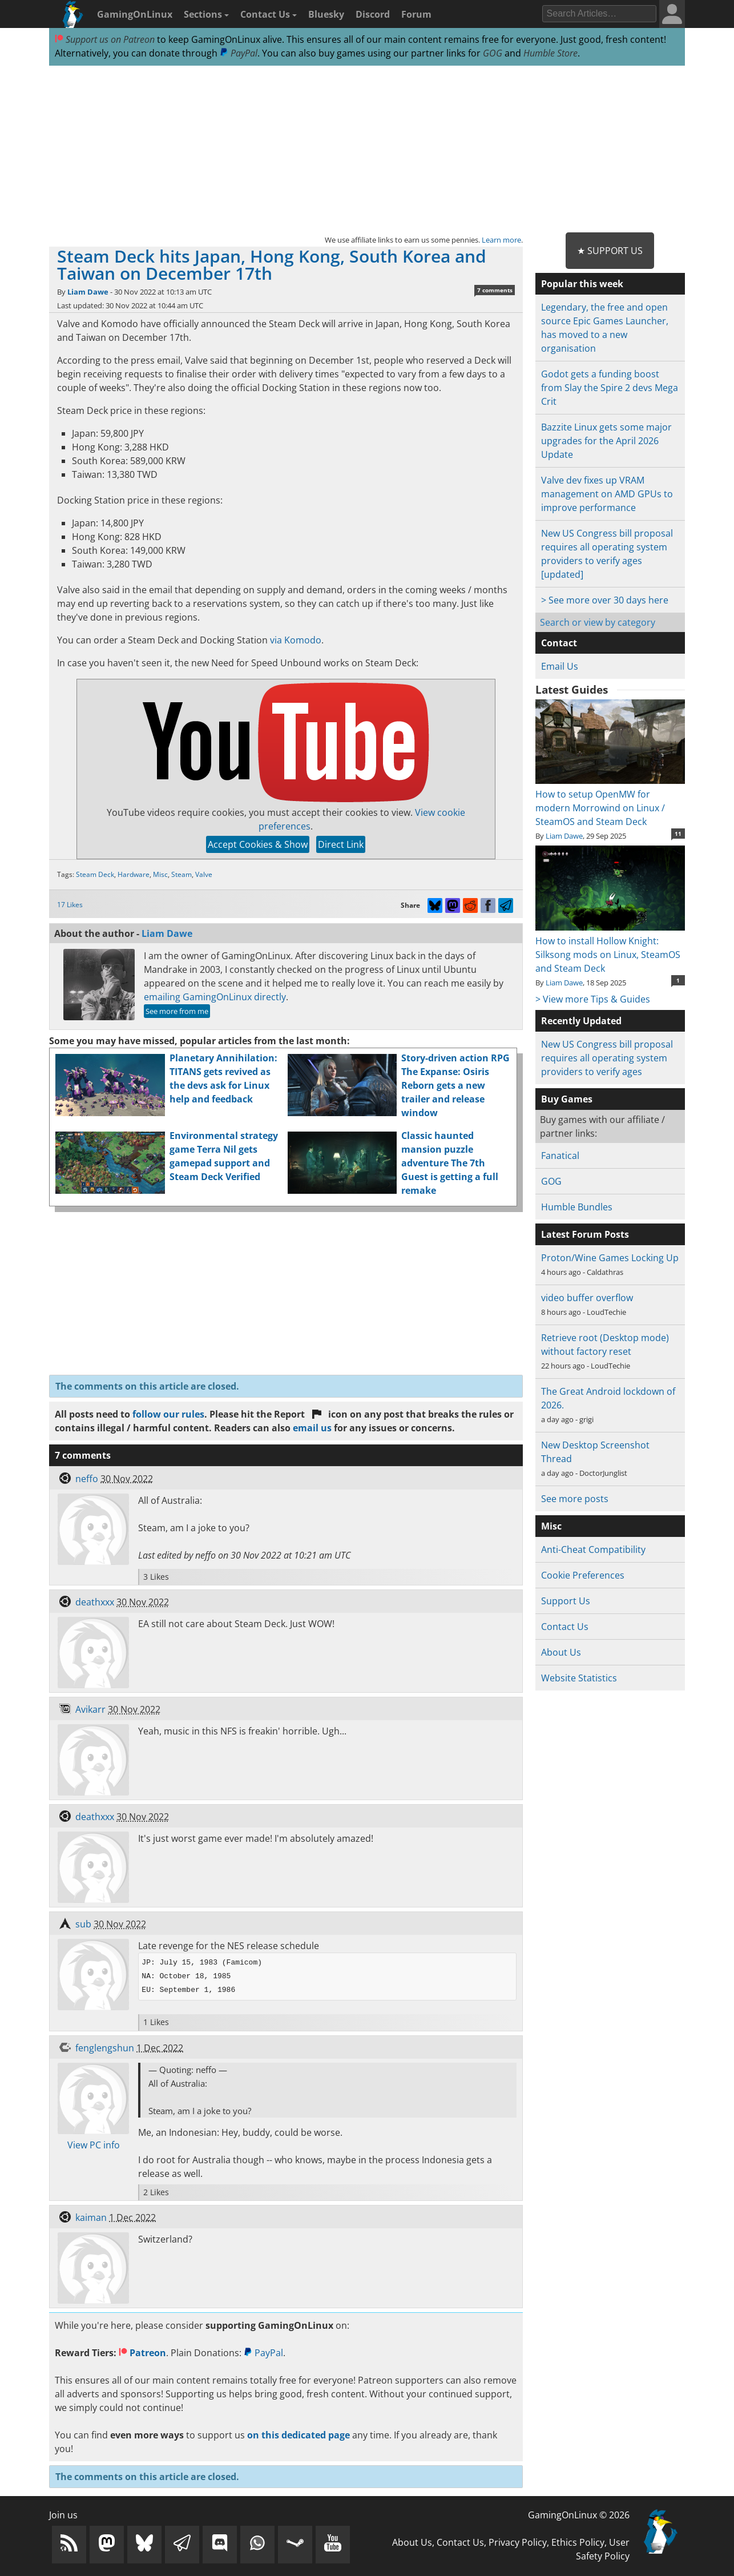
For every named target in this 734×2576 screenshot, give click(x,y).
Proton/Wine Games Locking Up (610, 1257)
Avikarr (90, 1709)
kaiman (91, 2217)
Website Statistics (579, 1678)
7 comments (495, 290)
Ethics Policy (577, 2542)
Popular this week (582, 283)
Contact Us (268, 14)
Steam (181, 874)
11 (678, 834)
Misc (160, 874)
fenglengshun (104, 2048)
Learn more (501, 240)
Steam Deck (95, 874)
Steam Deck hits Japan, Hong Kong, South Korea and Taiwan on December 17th (271, 264)
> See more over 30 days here (604, 600)
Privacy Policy (518, 2542)
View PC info (93, 2145)
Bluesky (326, 14)
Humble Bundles (576, 1207)
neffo (86, 1478)
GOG (492, 53)
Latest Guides (571, 690)
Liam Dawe (87, 292)
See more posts (574, 1498)
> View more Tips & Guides (592, 999)
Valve (203, 874)
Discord (373, 14)
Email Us (559, 666)
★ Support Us (610, 250)
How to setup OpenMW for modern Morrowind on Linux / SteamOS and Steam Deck (609, 801)
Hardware (134, 874)
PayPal (238, 53)
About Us (561, 1652)
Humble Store (550, 53)
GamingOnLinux (134, 14)
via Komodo (295, 640)
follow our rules (168, 1414)
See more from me (177, 1011)
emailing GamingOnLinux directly (215, 997)
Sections (206, 14)
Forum (416, 14)
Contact (559, 643)
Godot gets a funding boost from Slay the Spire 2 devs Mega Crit (609, 388)
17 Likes (70, 904)
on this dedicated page (298, 2435)
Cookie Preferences (582, 1575)
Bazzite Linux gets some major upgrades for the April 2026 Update (606, 441)
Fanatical (560, 1155)
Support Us (565, 1601)
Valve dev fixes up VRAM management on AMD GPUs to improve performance (607, 494)
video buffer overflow (587, 1297)
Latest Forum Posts (585, 1234)
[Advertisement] (366, 150)
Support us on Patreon (105, 39)
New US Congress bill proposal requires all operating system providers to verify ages (607, 1058)
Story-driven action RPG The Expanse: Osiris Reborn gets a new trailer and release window (455, 1085)
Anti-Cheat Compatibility (593, 1549)
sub (83, 1924)
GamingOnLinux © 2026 (579, 2515)
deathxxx (94, 1602)
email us (312, 1428)
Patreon (142, 2352)
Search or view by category (597, 622)
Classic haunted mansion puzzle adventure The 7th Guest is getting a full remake (449, 1163)
